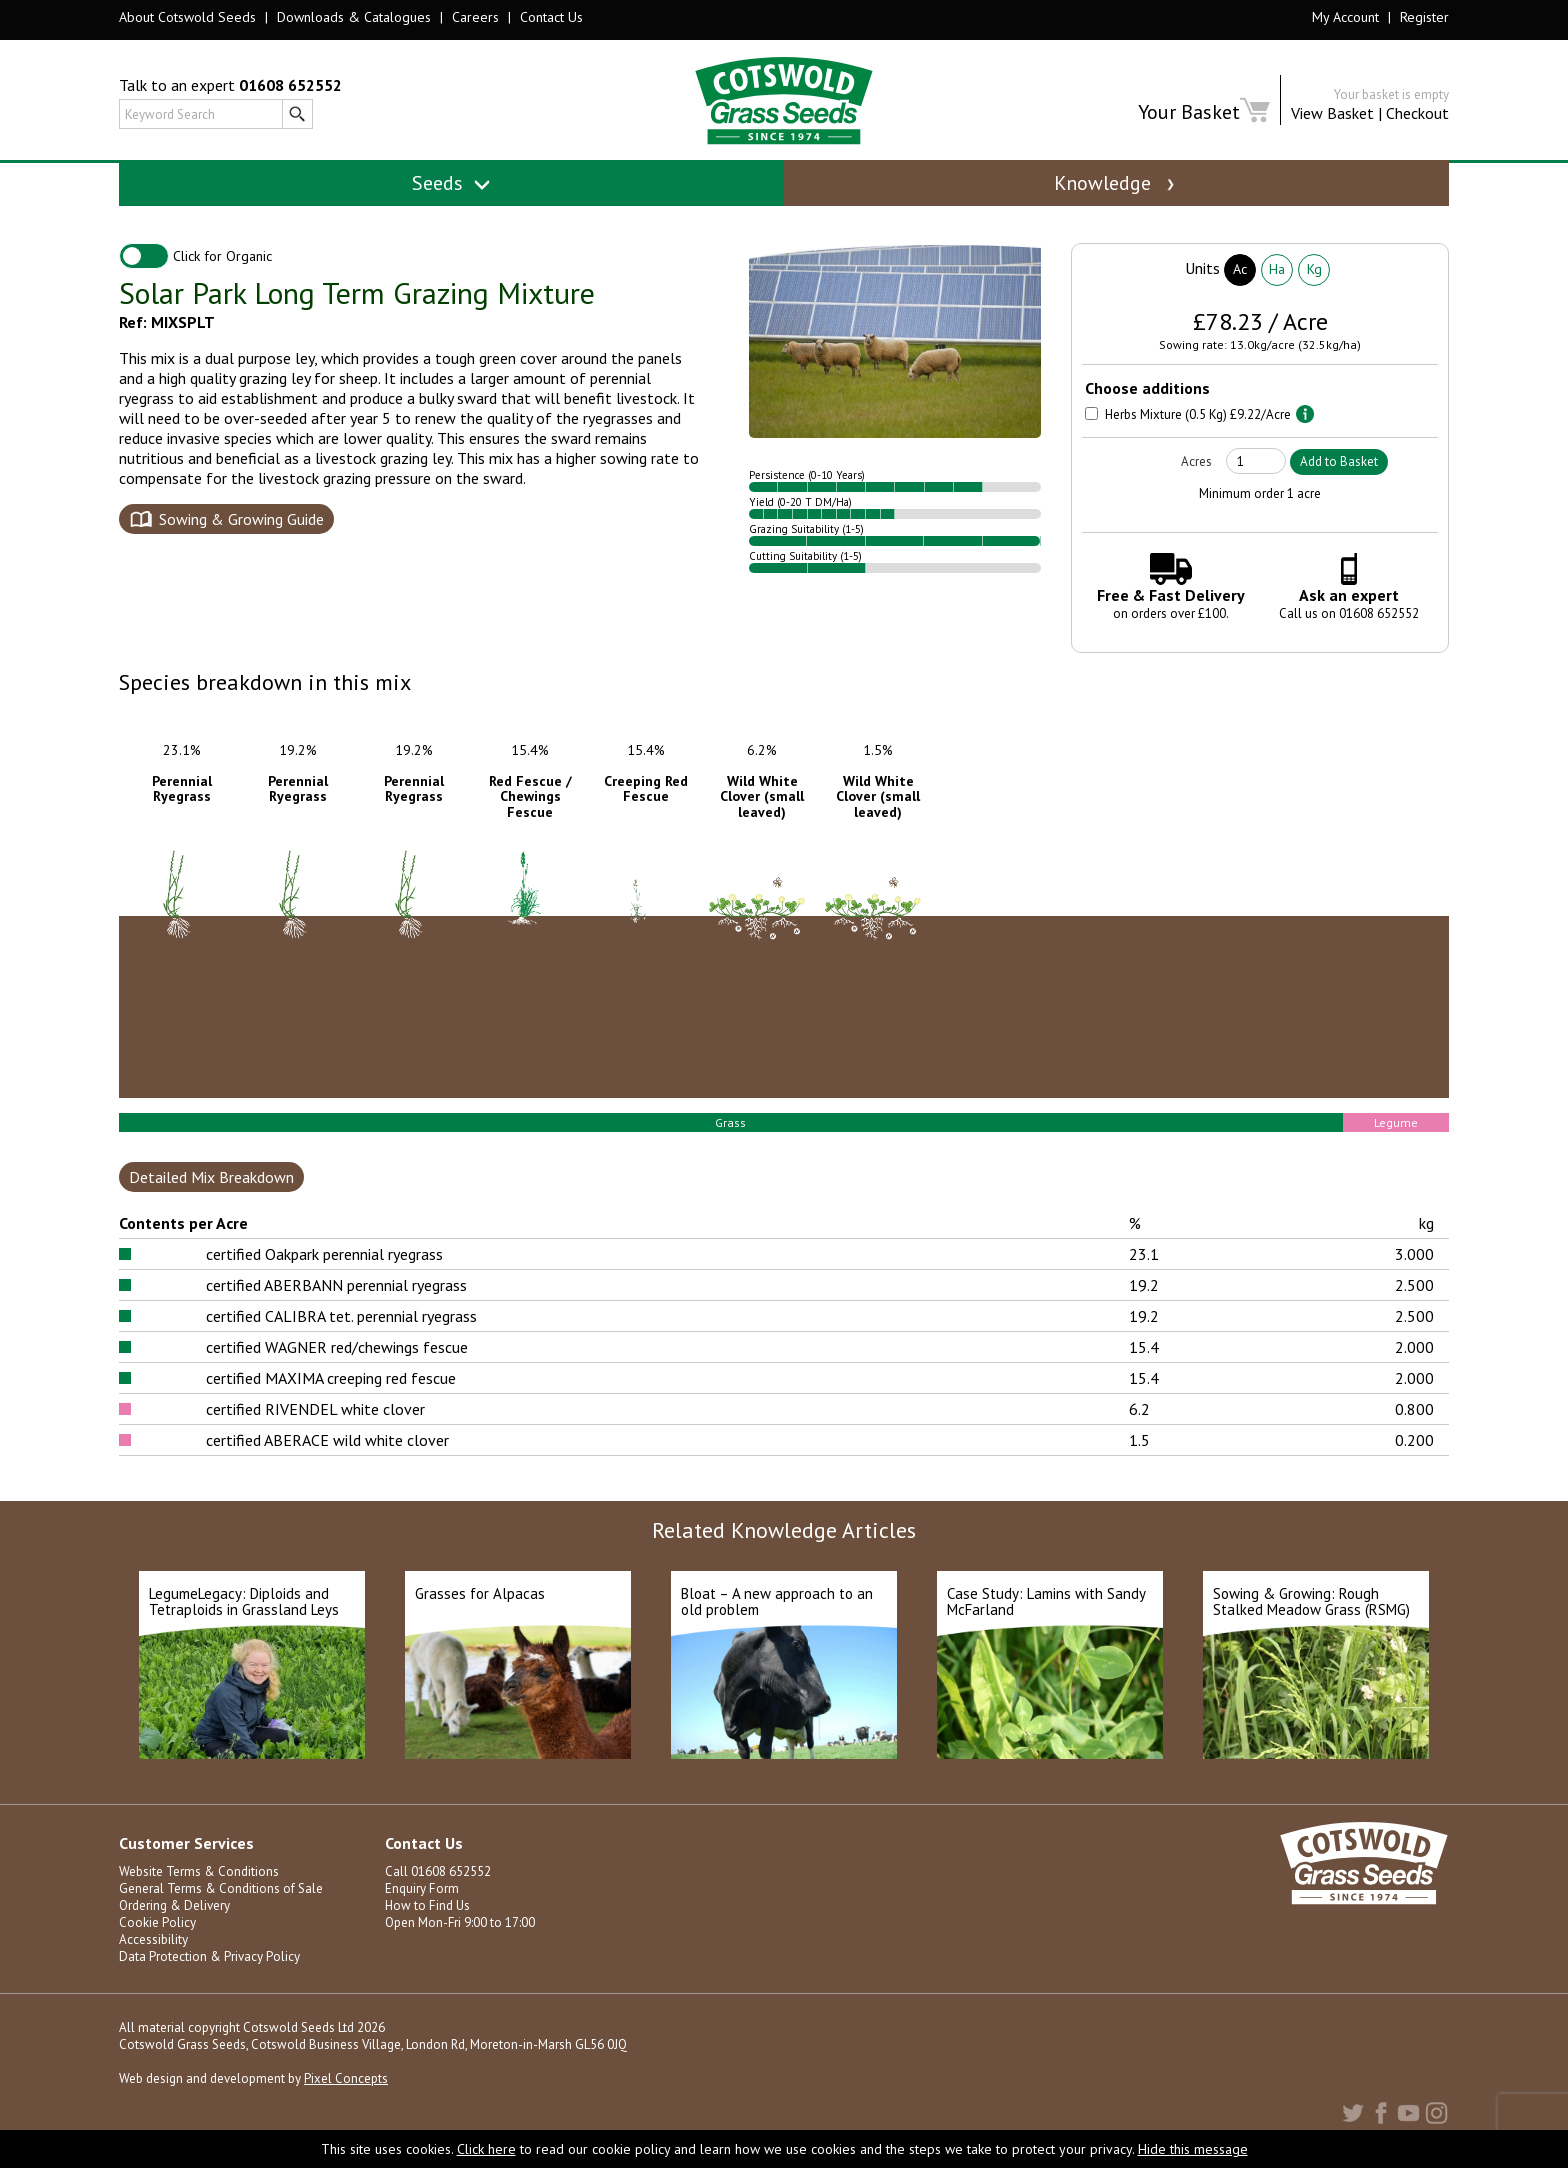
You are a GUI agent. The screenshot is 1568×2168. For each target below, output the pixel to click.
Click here (486, 2149)
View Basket (1332, 113)
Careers (475, 17)
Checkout (1417, 113)
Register (1424, 17)
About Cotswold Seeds (187, 17)
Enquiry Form (421, 1896)
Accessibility (153, 1947)
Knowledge (1116, 183)
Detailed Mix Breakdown (211, 1185)
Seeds (451, 183)
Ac (1240, 277)
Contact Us (551, 17)
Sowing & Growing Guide (241, 527)
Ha (1277, 277)
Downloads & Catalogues (354, 17)
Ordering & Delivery (174, 1913)
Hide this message (1193, 2149)
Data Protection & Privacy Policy (209, 1964)
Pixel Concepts (346, 2086)
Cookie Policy (157, 1930)
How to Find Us (427, 1913)
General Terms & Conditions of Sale (221, 1896)
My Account (1345, 17)
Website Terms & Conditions (199, 1879)
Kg (1314, 277)
